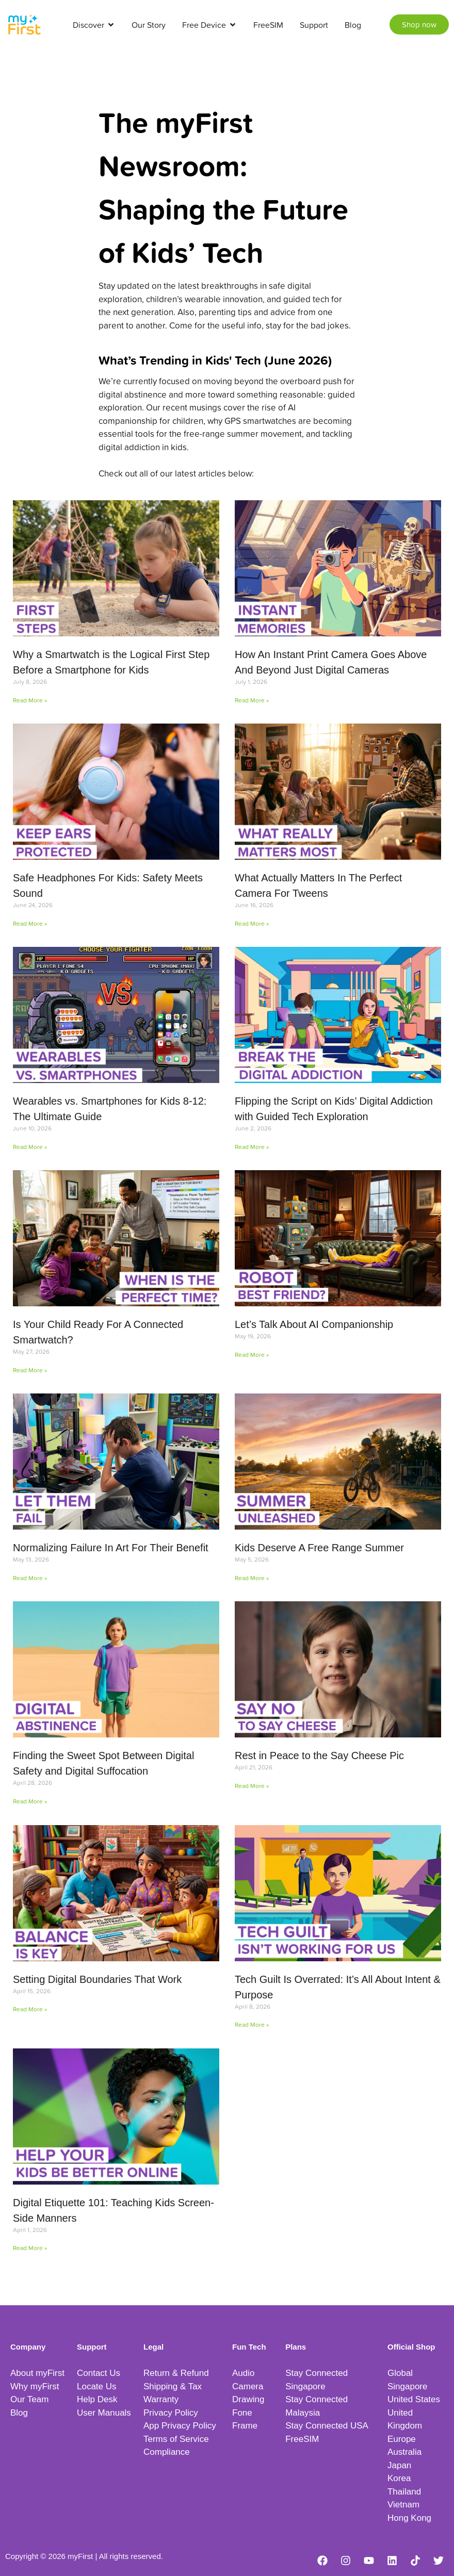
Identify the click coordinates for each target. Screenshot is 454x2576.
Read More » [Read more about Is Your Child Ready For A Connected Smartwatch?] (30, 1370)
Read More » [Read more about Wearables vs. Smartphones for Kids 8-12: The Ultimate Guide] (30, 1146)
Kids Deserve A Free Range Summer (319, 1547)
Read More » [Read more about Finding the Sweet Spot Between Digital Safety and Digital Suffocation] (30, 1801)
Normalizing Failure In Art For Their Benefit (110, 1547)
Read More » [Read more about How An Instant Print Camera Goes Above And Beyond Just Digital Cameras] (252, 700)
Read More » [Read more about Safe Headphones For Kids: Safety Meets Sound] (30, 923)
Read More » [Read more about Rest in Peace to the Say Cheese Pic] (252, 1785)
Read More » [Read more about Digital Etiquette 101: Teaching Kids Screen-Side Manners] (30, 2247)
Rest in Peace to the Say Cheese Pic (319, 1755)
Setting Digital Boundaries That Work (97, 1979)
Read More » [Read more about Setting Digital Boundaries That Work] (30, 2009)
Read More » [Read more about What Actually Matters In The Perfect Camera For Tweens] (252, 923)
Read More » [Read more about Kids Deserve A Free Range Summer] (252, 1577)
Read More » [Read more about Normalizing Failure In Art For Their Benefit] (30, 1577)
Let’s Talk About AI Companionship (314, 1324)
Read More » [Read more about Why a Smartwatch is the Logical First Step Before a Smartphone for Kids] (30, 700)
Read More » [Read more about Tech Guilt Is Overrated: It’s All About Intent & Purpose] (252, 2024)
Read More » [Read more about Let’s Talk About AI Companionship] (252, 1354)
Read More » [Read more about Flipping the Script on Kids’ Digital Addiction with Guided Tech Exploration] (252, 1146)
